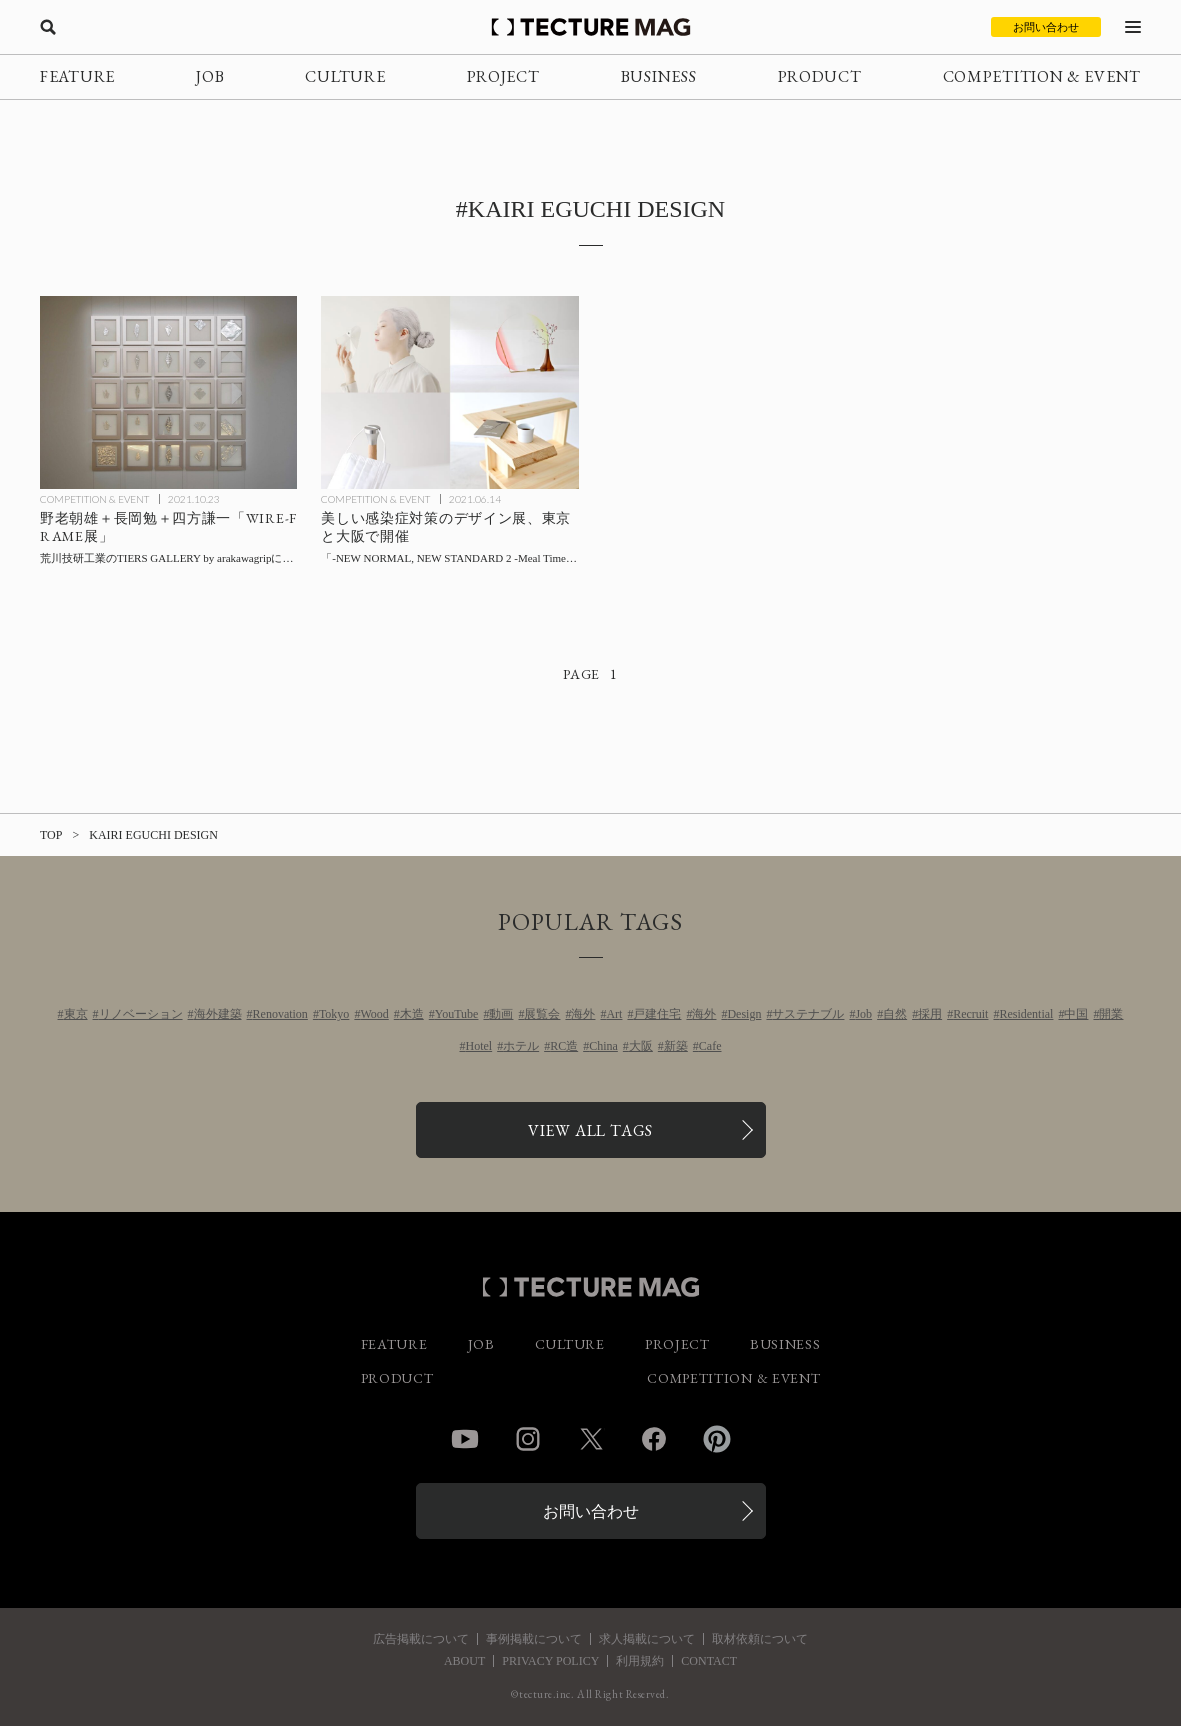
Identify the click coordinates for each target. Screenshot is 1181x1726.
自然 (895, 1014)
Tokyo (334, 1014)
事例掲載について (534, 1639)
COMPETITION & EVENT (1042, 76)
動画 (501, 1014)
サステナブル (808, 1014)
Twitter (591, 1439)
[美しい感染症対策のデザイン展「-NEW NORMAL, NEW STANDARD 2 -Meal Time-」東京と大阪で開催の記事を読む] (449, 392)
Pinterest (717, 1439)
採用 (930, 1014)
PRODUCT (820, 76)
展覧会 (542, 1014)
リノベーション (141, 1014)
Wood (374, 1014)
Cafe (710, 1046)
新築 (676, 1046)
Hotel (478, 1046)
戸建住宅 (657, 1014)
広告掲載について (421, 1639)
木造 (412, 1014)
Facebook (654, 1439)
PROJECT (503, 76)
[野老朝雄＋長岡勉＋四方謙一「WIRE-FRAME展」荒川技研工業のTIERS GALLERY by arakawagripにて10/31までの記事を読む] (168, 392)
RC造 (564, 1046)
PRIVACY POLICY (550, 1661)
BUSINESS (659, 76)
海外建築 (218, 1014)
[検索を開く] (48, 27)
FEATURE (77, 76)
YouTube (457, 1014)
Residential (1026, 1014)
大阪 (641, 1046)
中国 (1076, 1014)
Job (863, 1014)
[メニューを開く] (1133, 27)
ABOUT (464, 1661)
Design (744, 1014)
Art (614, 1014)
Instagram (528, 1439)
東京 (76, 1014)
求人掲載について (647, 1639)
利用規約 (640, 1661)
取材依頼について (760, 1639)
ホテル (521, 1046)
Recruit (970, 1014)
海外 (583, 1014)
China (603, 1046)
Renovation (280, 1014)
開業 (1111, 1014)
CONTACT (709, 1661)
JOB (210, 76)
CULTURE (345, 76)
